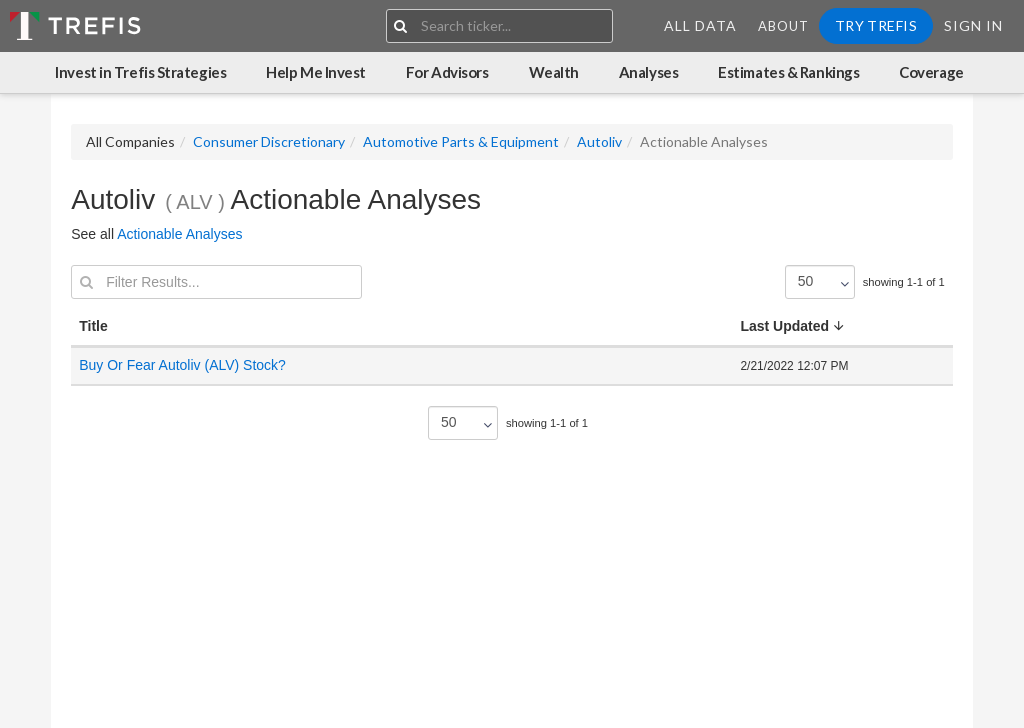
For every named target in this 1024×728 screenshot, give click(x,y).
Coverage (931, 72)
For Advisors (447, 72)
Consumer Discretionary (269, 141)
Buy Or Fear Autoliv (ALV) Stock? (182, 365)
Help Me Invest (316, 72)
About (783, 26)
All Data (700, 25)
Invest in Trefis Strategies (140, 72)
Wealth (554, 72)
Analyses (648, 72)
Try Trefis (876, 25)
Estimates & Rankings (788, 72)
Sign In (973, 25)
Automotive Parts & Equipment (461, 141)
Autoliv (599, 141)
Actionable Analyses (179, 234)
